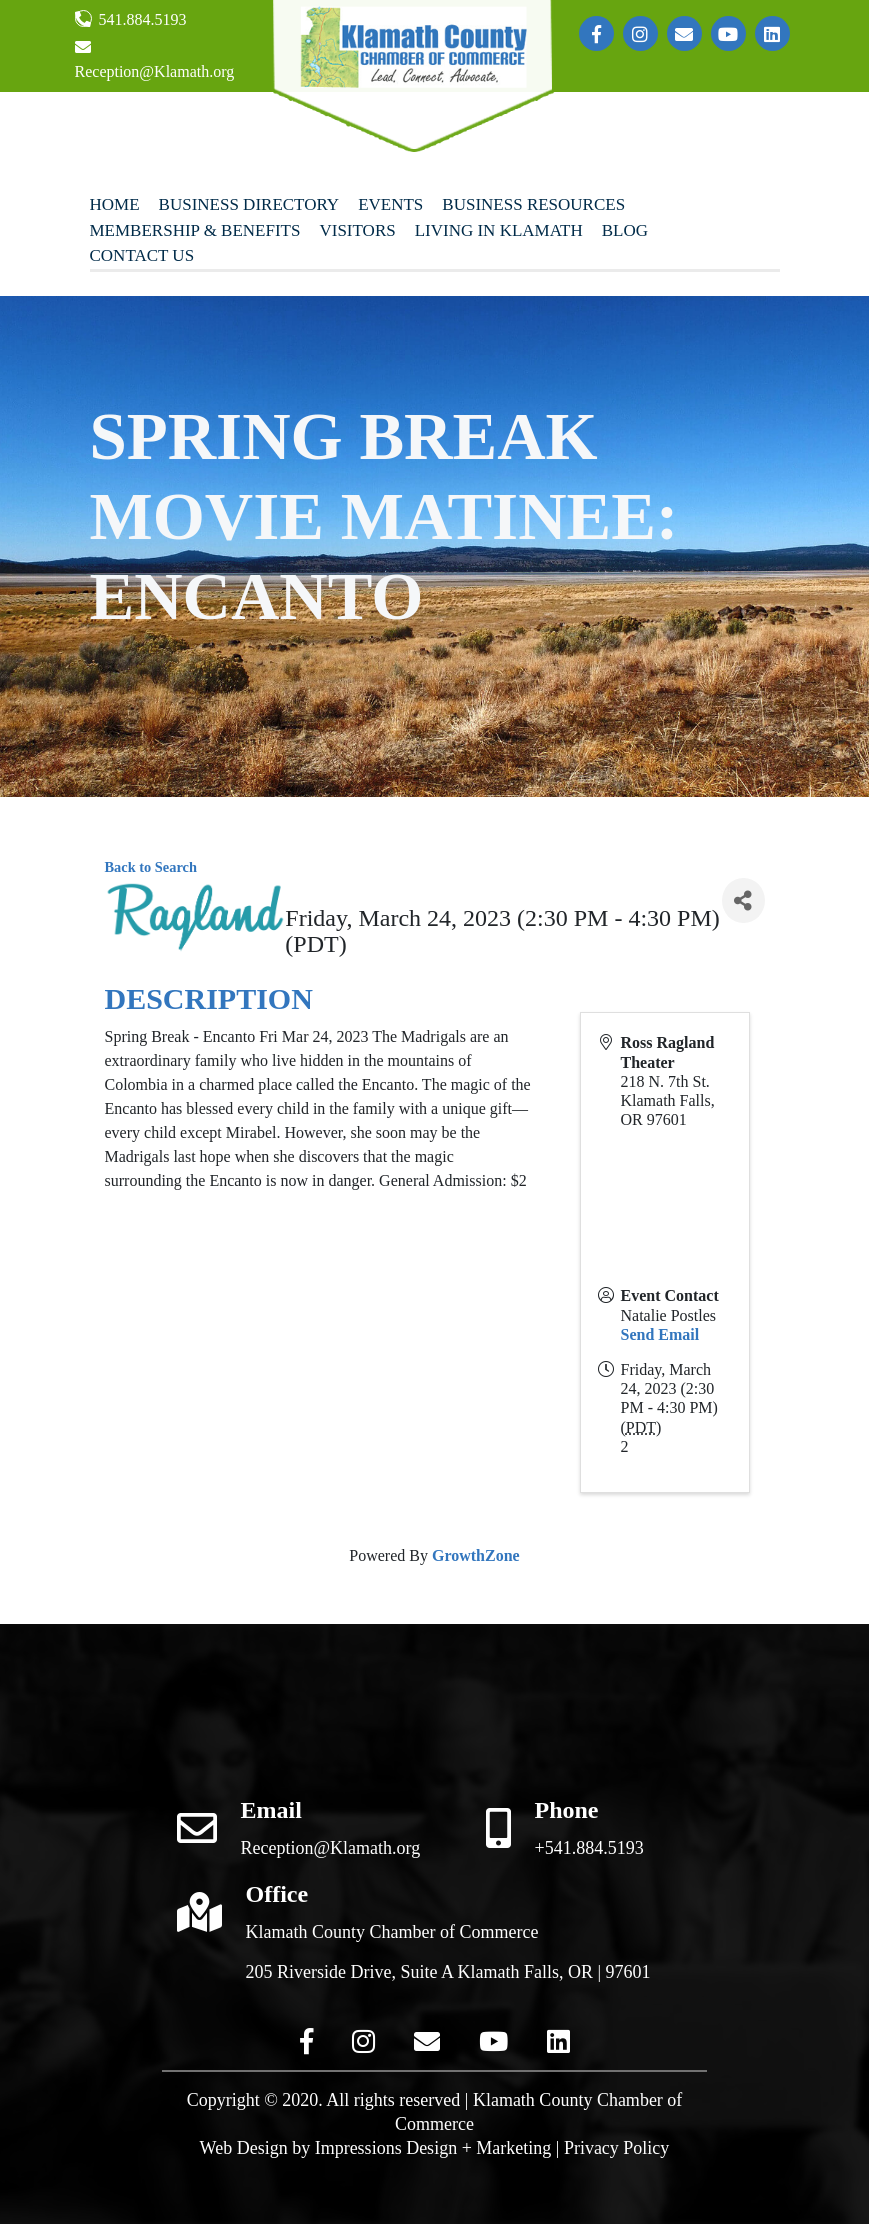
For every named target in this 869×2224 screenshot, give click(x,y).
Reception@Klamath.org (155, 59)
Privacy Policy (617, 2148)
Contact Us (142, 255)
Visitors (357, 230)
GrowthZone (476, 1555)
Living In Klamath (499, 230)
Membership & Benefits (195, 230)
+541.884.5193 (589, 1848)
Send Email (660, 1334)
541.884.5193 (131, 19)
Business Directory (249, 204)
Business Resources (533, 204)
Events (390, 204)
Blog (625, 230)
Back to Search (151, 867)
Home (115, 204)
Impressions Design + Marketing (433, 2148)
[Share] (743, 900)
